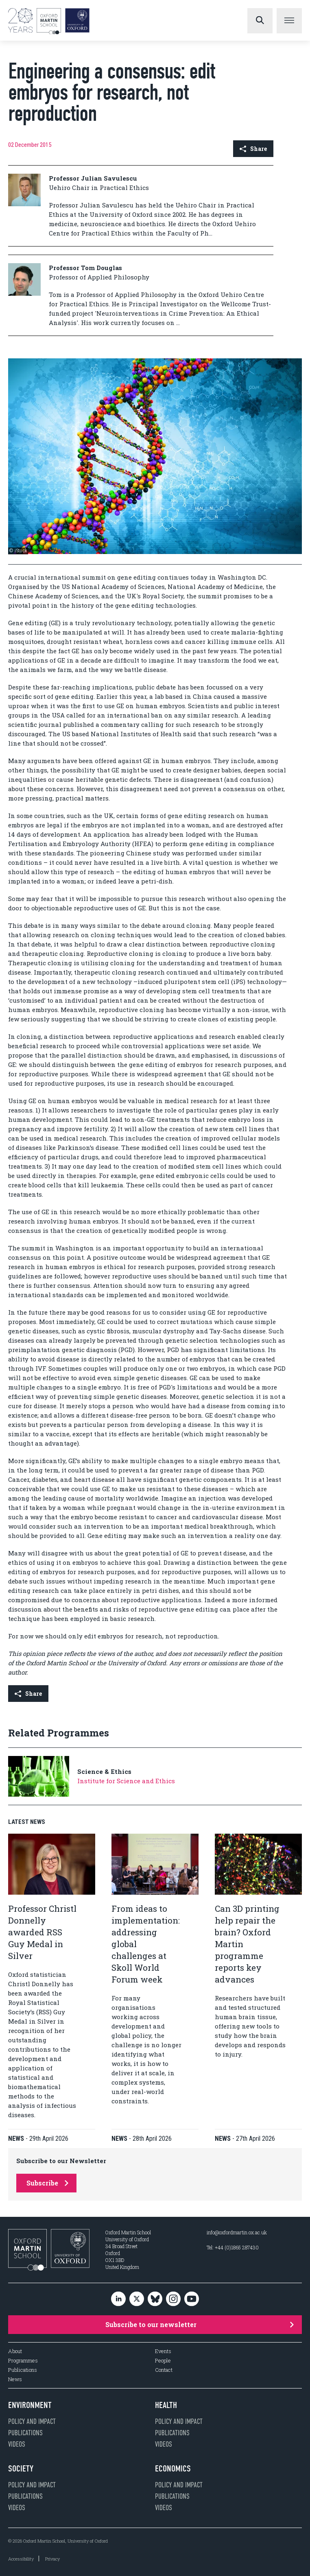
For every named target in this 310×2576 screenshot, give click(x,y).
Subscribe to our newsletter (199, 2324)
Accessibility (21, 2559)
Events (163, 2351)
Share (253, 149)
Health (166, 2405)
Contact (163, 2370)
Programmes (23, 2360)
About (15, 2351)
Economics (173, 2468)
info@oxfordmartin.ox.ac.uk (237, 2232)
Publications (22, 2370)
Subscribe (47, 2183)
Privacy (52, 2559)
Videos (16, 2444)
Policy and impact (32, 2421)
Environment (30, 2405)
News (15, 2379)
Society (20, 2468)
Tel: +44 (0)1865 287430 (233, 2247)
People (163, 2360)
